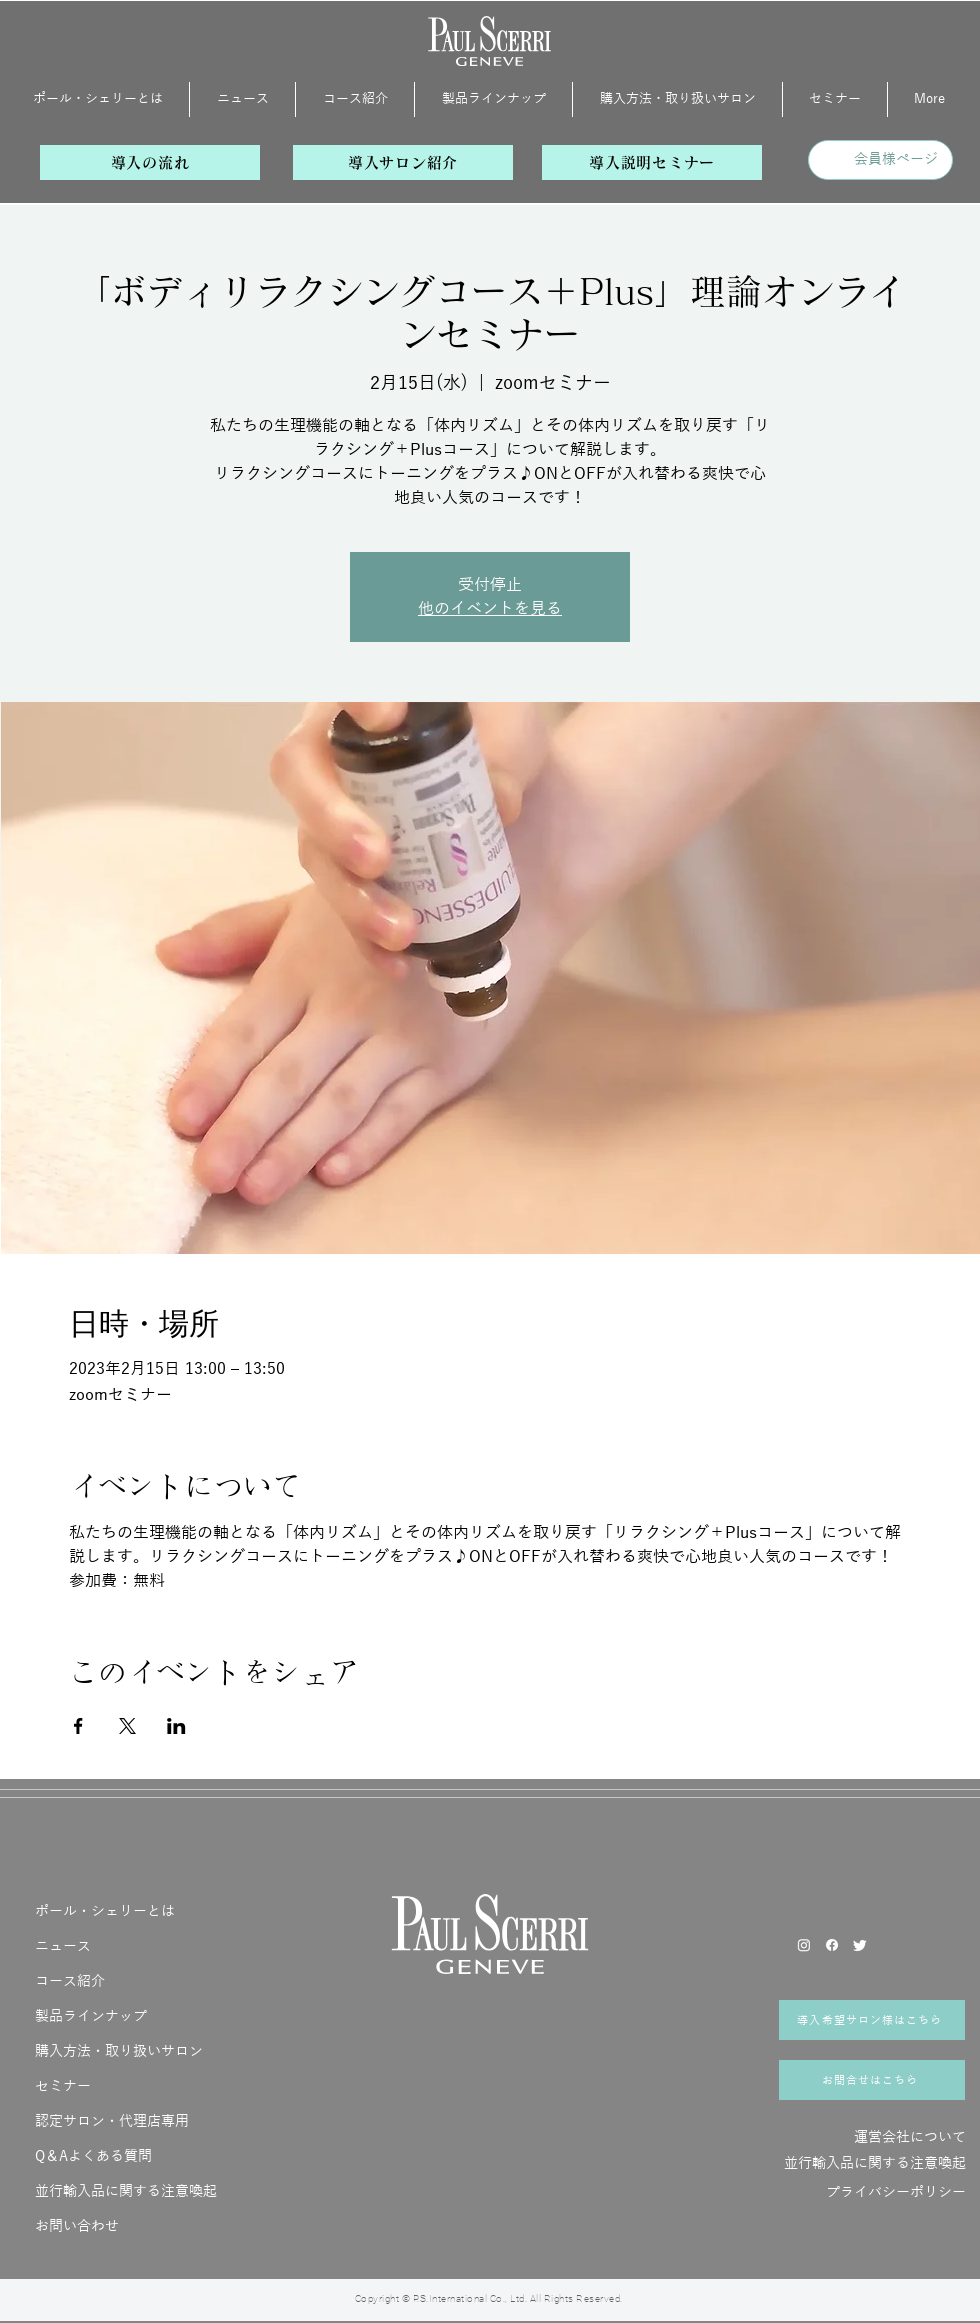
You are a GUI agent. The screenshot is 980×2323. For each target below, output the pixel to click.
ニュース (63, 1946)
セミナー (63, 2086)
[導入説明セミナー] (652, 162)
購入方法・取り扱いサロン (119, 2051)
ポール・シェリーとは (105, 1911)
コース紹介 (70, 1981)
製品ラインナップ (91, 2016)
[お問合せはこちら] (872, 2080)
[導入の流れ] (150, 162)
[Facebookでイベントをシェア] (78, 1726)
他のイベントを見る (490, 609)
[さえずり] (860, 1945)
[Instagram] (804, 1945)
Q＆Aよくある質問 (93, 2156)
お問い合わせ (77, 2226)
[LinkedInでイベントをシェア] (176, 1726)
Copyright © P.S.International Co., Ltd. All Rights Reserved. (489, 2298)
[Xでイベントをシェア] (127, 1726)
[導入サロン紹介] (403, 162)
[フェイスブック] (832, 1945)
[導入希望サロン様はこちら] (872, 2020)
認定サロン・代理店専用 (112, 2121)
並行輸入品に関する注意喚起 (126, 2191)
